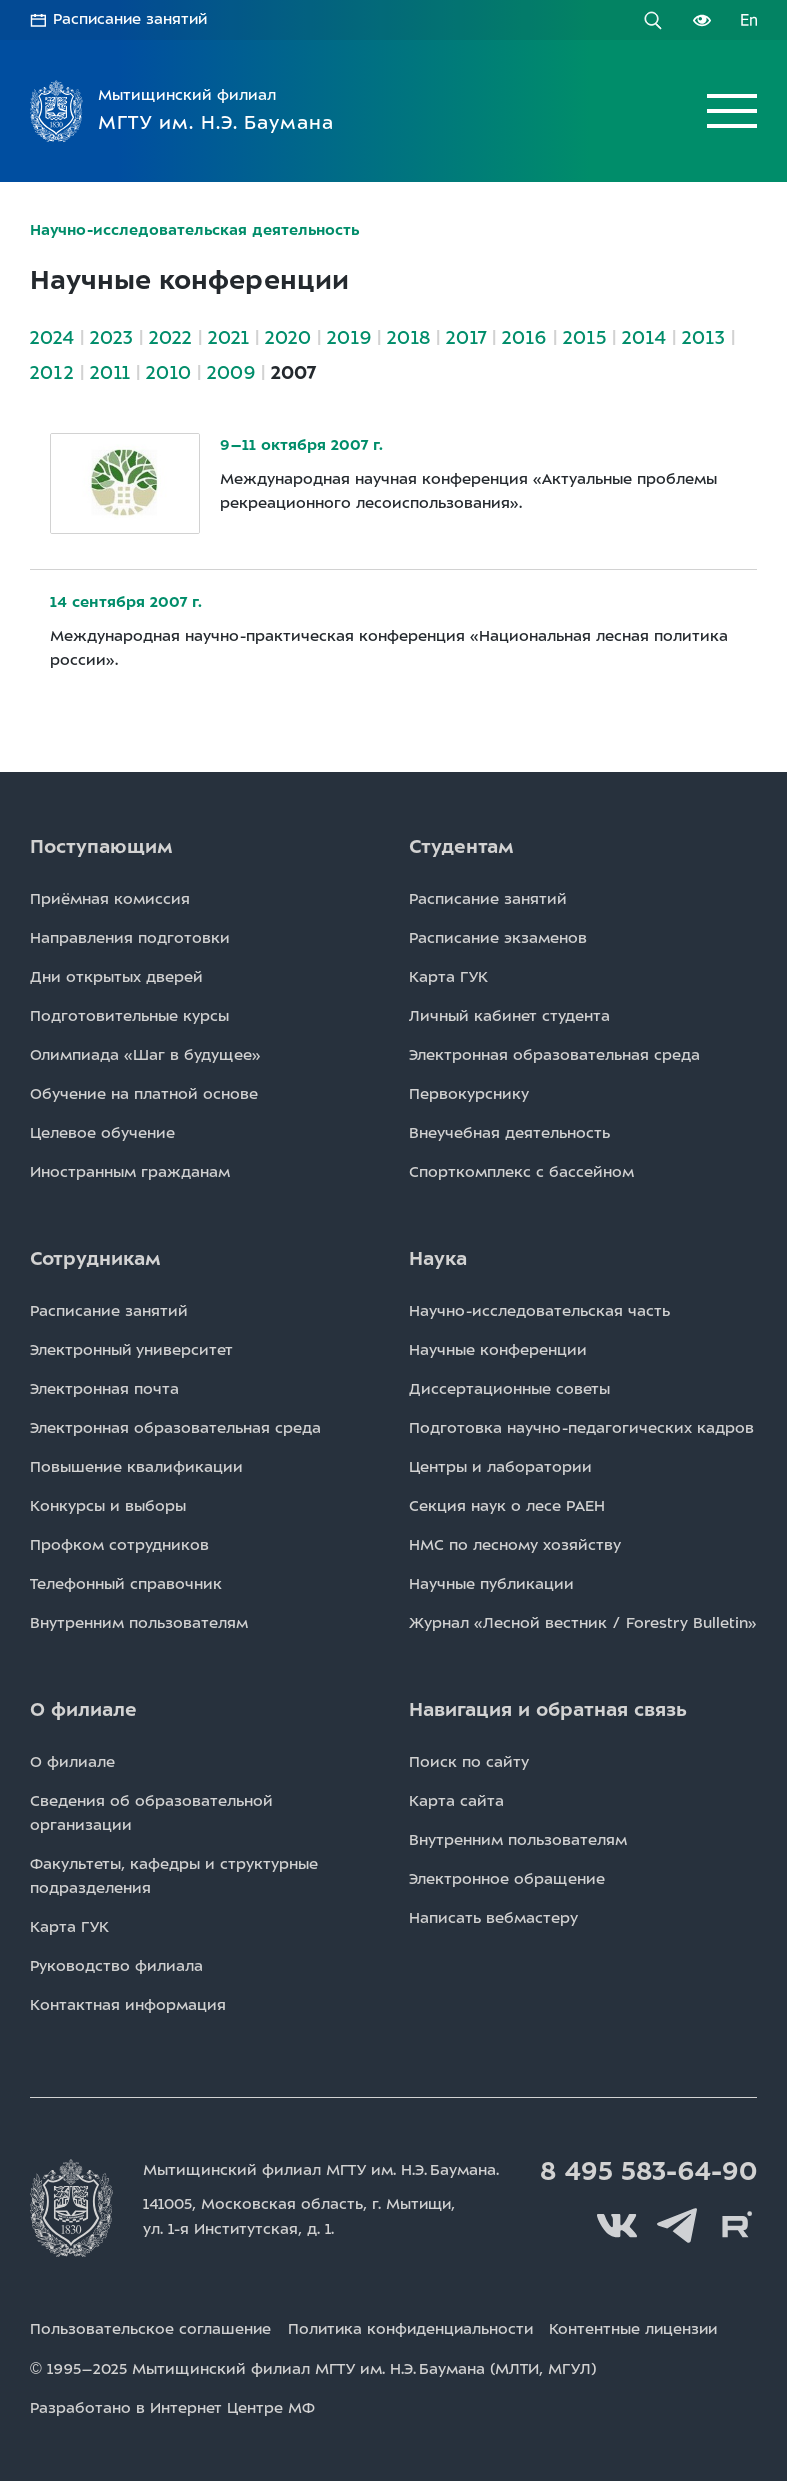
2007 (293, 371)
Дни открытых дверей (116, 976)
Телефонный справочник (126, 1583)
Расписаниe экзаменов (498, 937)
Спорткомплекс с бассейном (521, 1171)
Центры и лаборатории (500, 1466)
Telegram (677, 2225)
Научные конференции (498, 1349)
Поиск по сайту (469, 1761)
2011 (110, 371)
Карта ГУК (448, 976)
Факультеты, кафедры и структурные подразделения (174, 1875)
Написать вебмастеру (493, 1917)
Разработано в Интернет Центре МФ (172, 2413)
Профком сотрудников (119, 1544)
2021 (228, 336)
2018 (408, 336)
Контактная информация (128, 2004)
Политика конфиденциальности (415, 2335)
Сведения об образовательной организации (151, 1812)
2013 (703, 336)
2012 (52, 371)
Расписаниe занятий (488, 898)
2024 (52, 336)
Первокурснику (469, 1093)
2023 (111, 336)
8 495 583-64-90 (646, 2171)
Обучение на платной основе (144, 1093)
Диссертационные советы (509, 1388)
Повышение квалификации (136, 1466)
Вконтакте (617, 2225)
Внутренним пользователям (139, 1622)
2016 (524, 336)
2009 (231, 371)
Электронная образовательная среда (554, 1054)
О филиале (72, 1761)
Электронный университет (131, 1349)
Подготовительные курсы (129, 1015)
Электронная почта (104, 1388)
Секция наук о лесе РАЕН (507, 1505)
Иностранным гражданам (130, 1171)
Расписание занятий (132, 20)
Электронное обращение (507, 1878)
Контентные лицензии (644, 2335)
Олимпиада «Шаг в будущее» (145, 1054)
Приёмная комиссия (110, 898)
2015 (584, 336)
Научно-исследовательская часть (539, 1310)
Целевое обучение (102, 1132)
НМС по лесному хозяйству (515, 1544)
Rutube (737, 2225)
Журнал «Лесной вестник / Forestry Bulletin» (583, 1622)
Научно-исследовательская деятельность (197, 230)
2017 (466, 336)
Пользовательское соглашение (151, 2335)
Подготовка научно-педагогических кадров (581, 1427)
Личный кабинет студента (509, 1015)
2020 (288, 336)
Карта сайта (456, 1800)
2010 (168, 371)
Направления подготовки (130, 937)
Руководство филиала (116, 1965)
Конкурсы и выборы (108, 1505)
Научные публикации (491, 1583)
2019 (349, 336)
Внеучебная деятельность (509, 1132)
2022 (170, 336)
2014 (644, 336)
